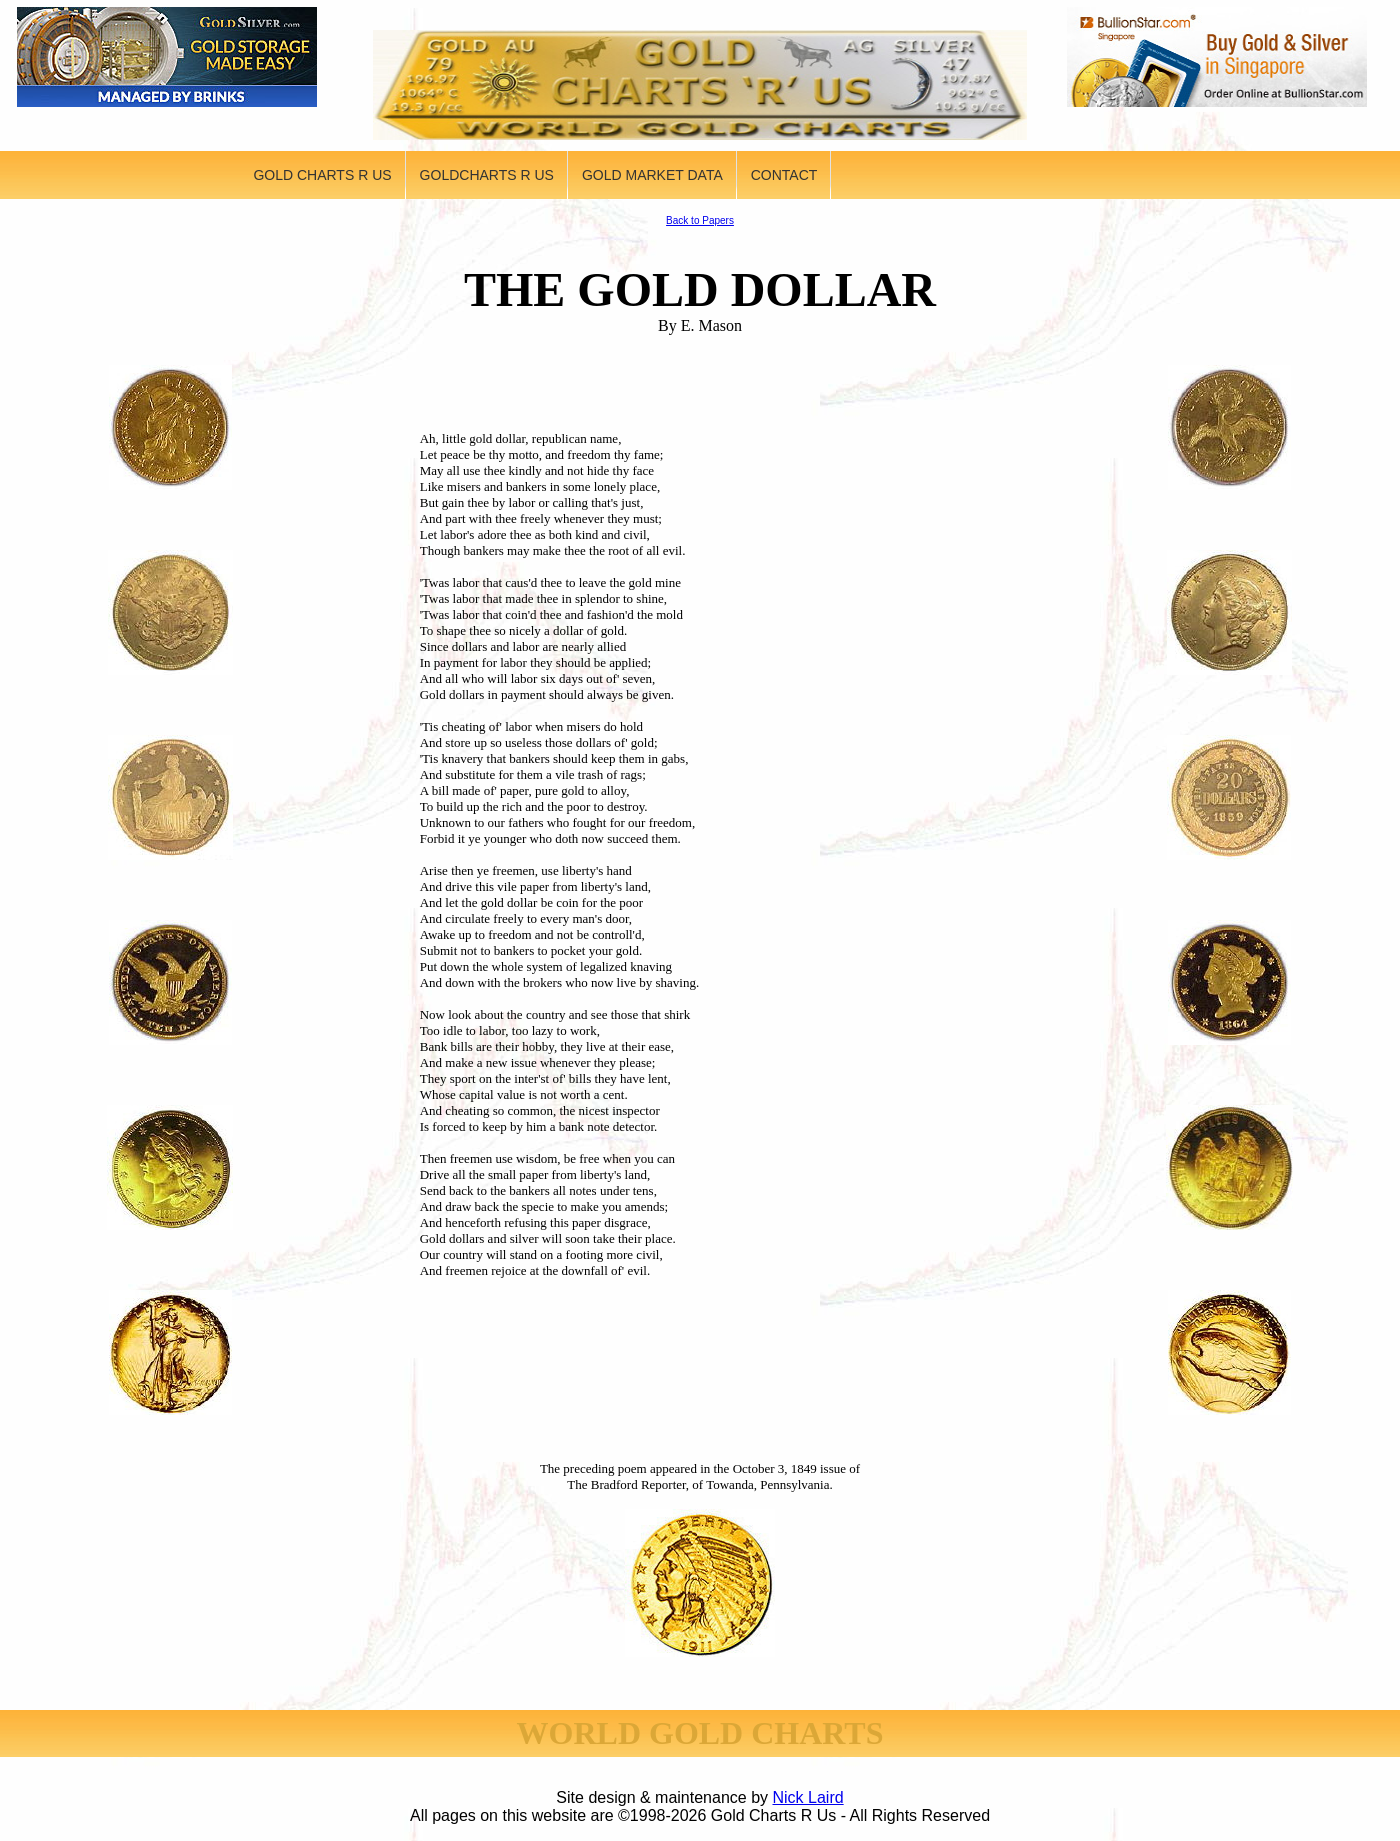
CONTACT (784, 175)
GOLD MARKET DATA (652, 175)
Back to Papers (700, 220)
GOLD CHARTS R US (322, 175)
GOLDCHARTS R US (487, 175)
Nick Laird (808, 1797)
